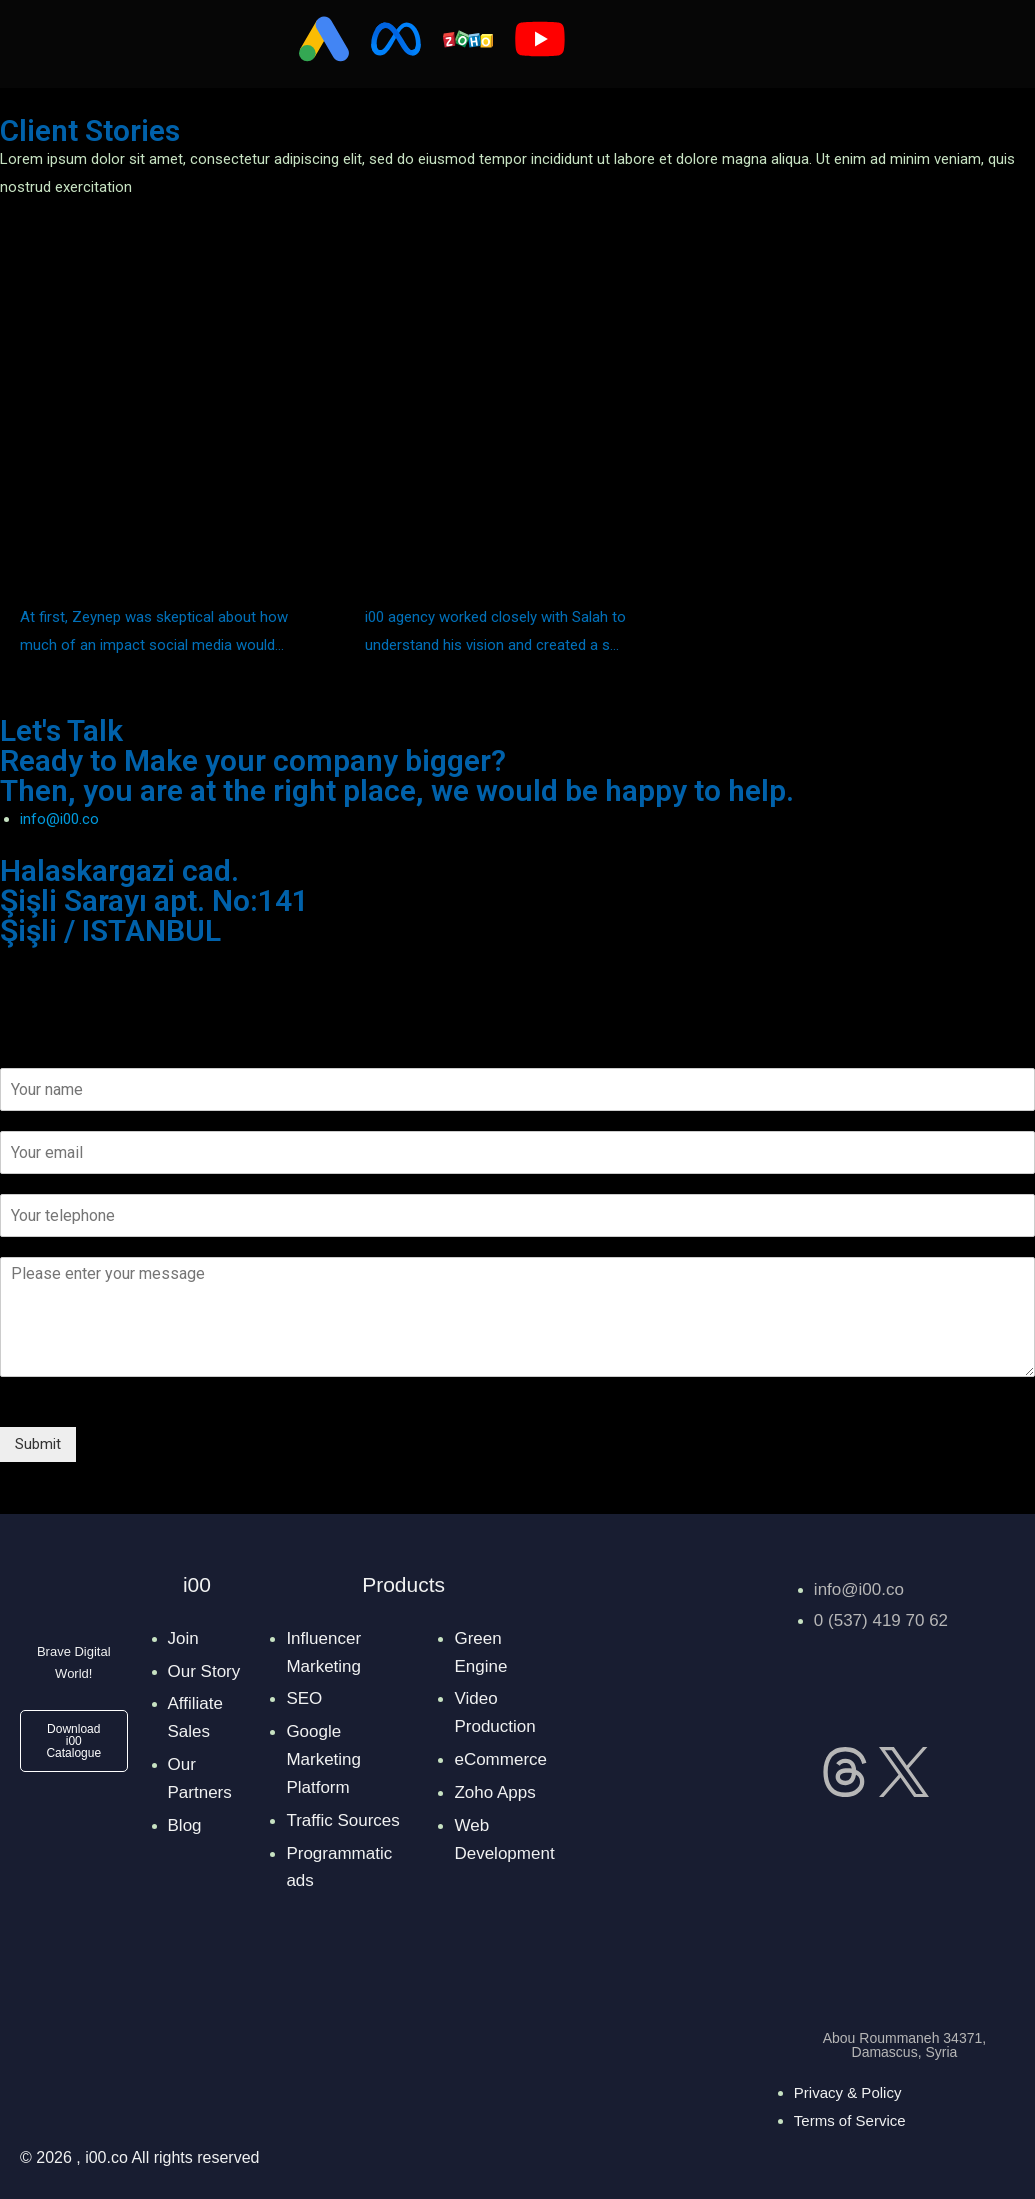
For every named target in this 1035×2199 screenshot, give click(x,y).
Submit (38, 1444)
